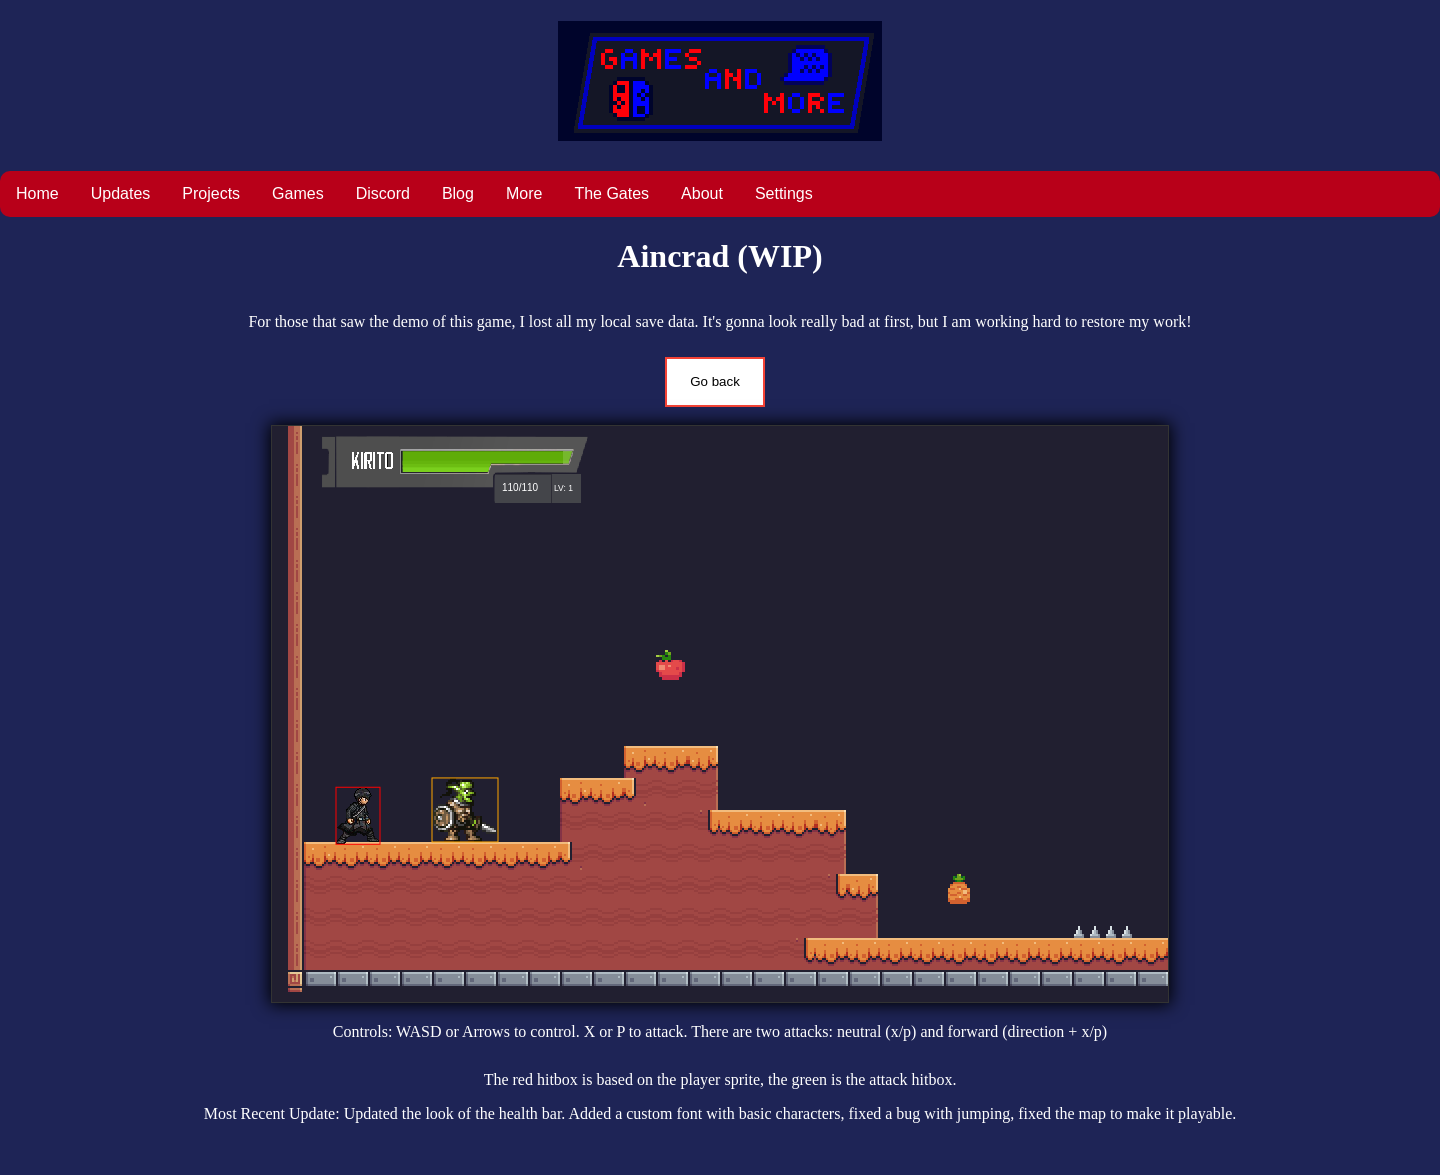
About (702, 193)
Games (298, 193)
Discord (383, 193)
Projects (211, 193)
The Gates (611, 193)
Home (37, 193)
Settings (784, 193)
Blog (458, 193)
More (524, 193)
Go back (715, 381)
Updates (121, 193)
